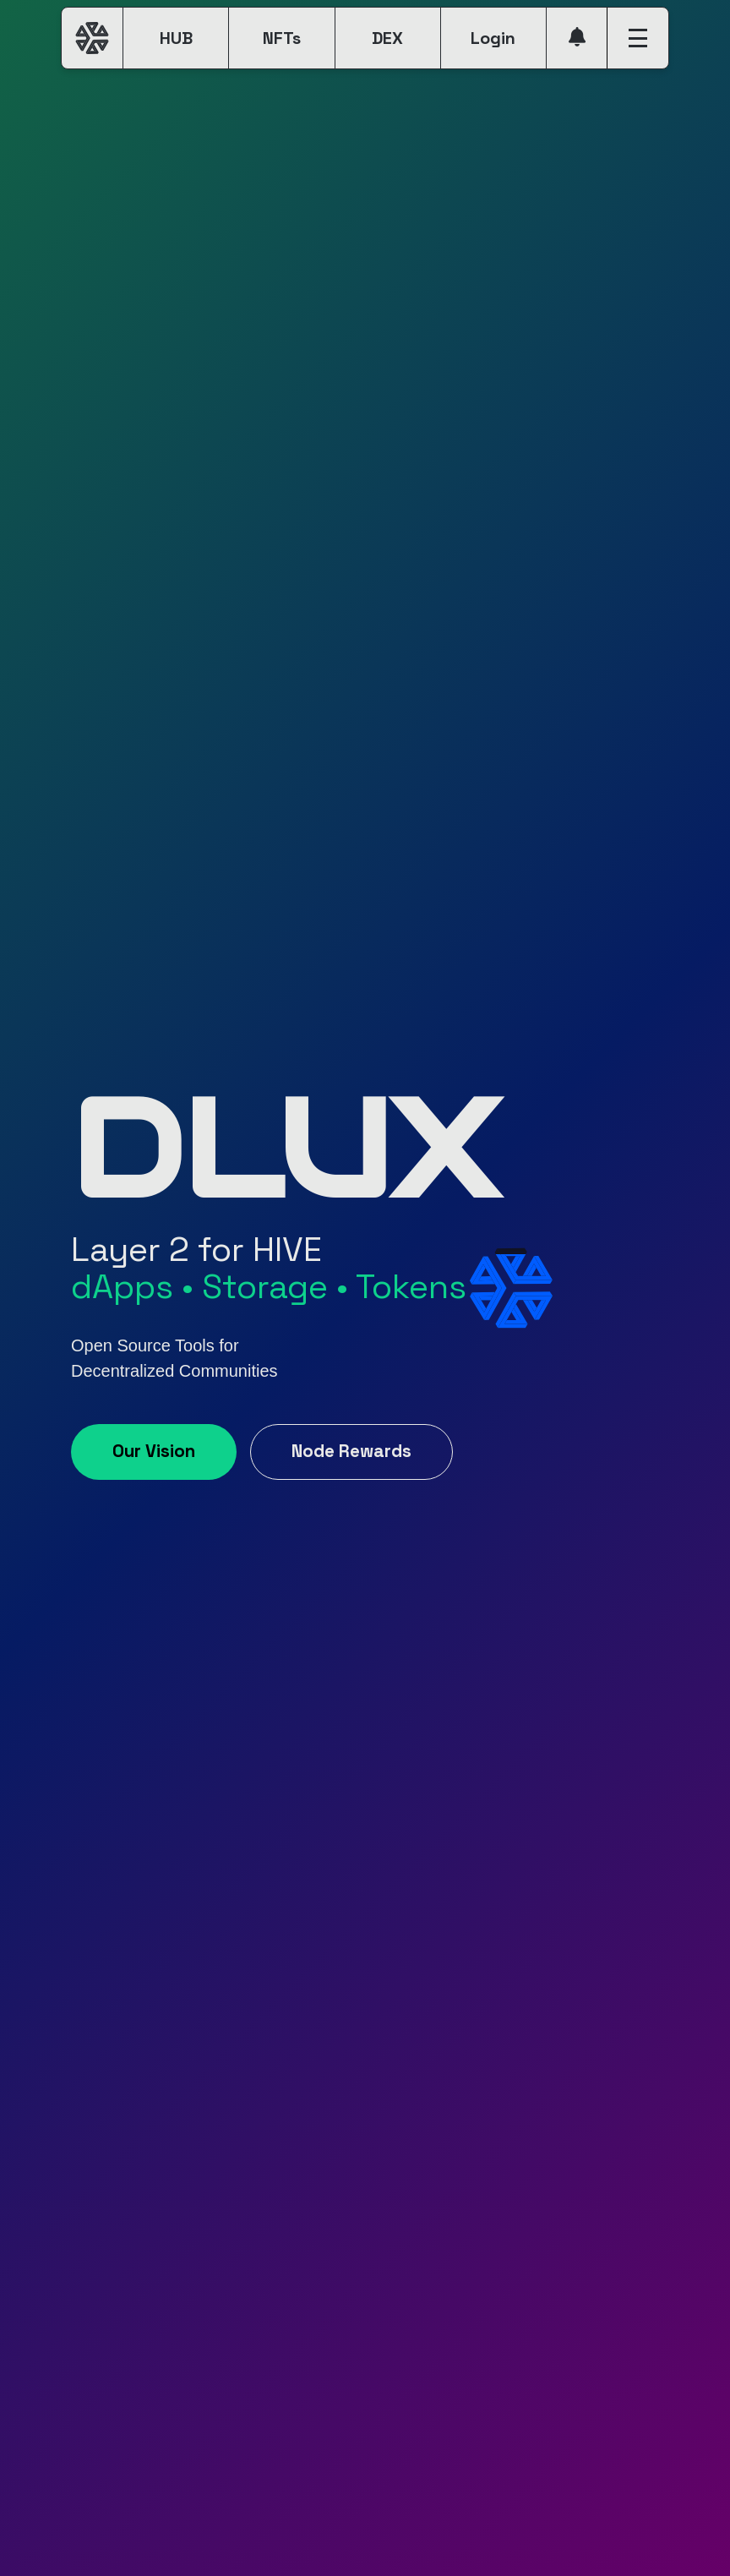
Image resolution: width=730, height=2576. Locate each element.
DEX (387, 38)
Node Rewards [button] (351, 1451)
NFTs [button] (282, 38)
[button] (577, 38)
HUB (176, 38)
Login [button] (493, 38)
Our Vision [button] (153, 1451)
